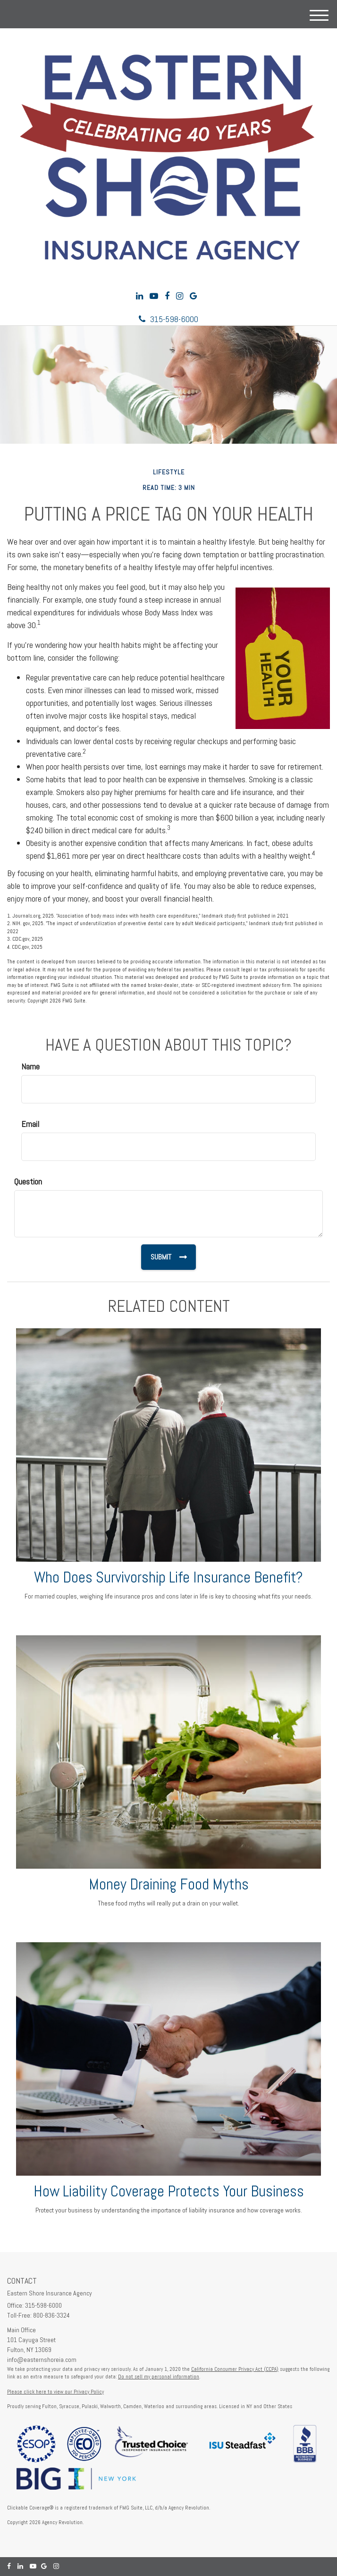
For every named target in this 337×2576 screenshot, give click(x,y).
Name (30, 1066)
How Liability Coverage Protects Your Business (169, 2191)
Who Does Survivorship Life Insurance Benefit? (168, 1577)
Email (30, 1123)
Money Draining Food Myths (169, 1884)
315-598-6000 (168, 319)
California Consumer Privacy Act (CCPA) (234, 2369)
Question (28, 1181)
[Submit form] (168, 1257)
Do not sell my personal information (158, 2376)
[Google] (193, 296)
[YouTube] (154, 296)
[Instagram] (179, 296)
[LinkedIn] (139, 296)
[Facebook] (167, 296)
